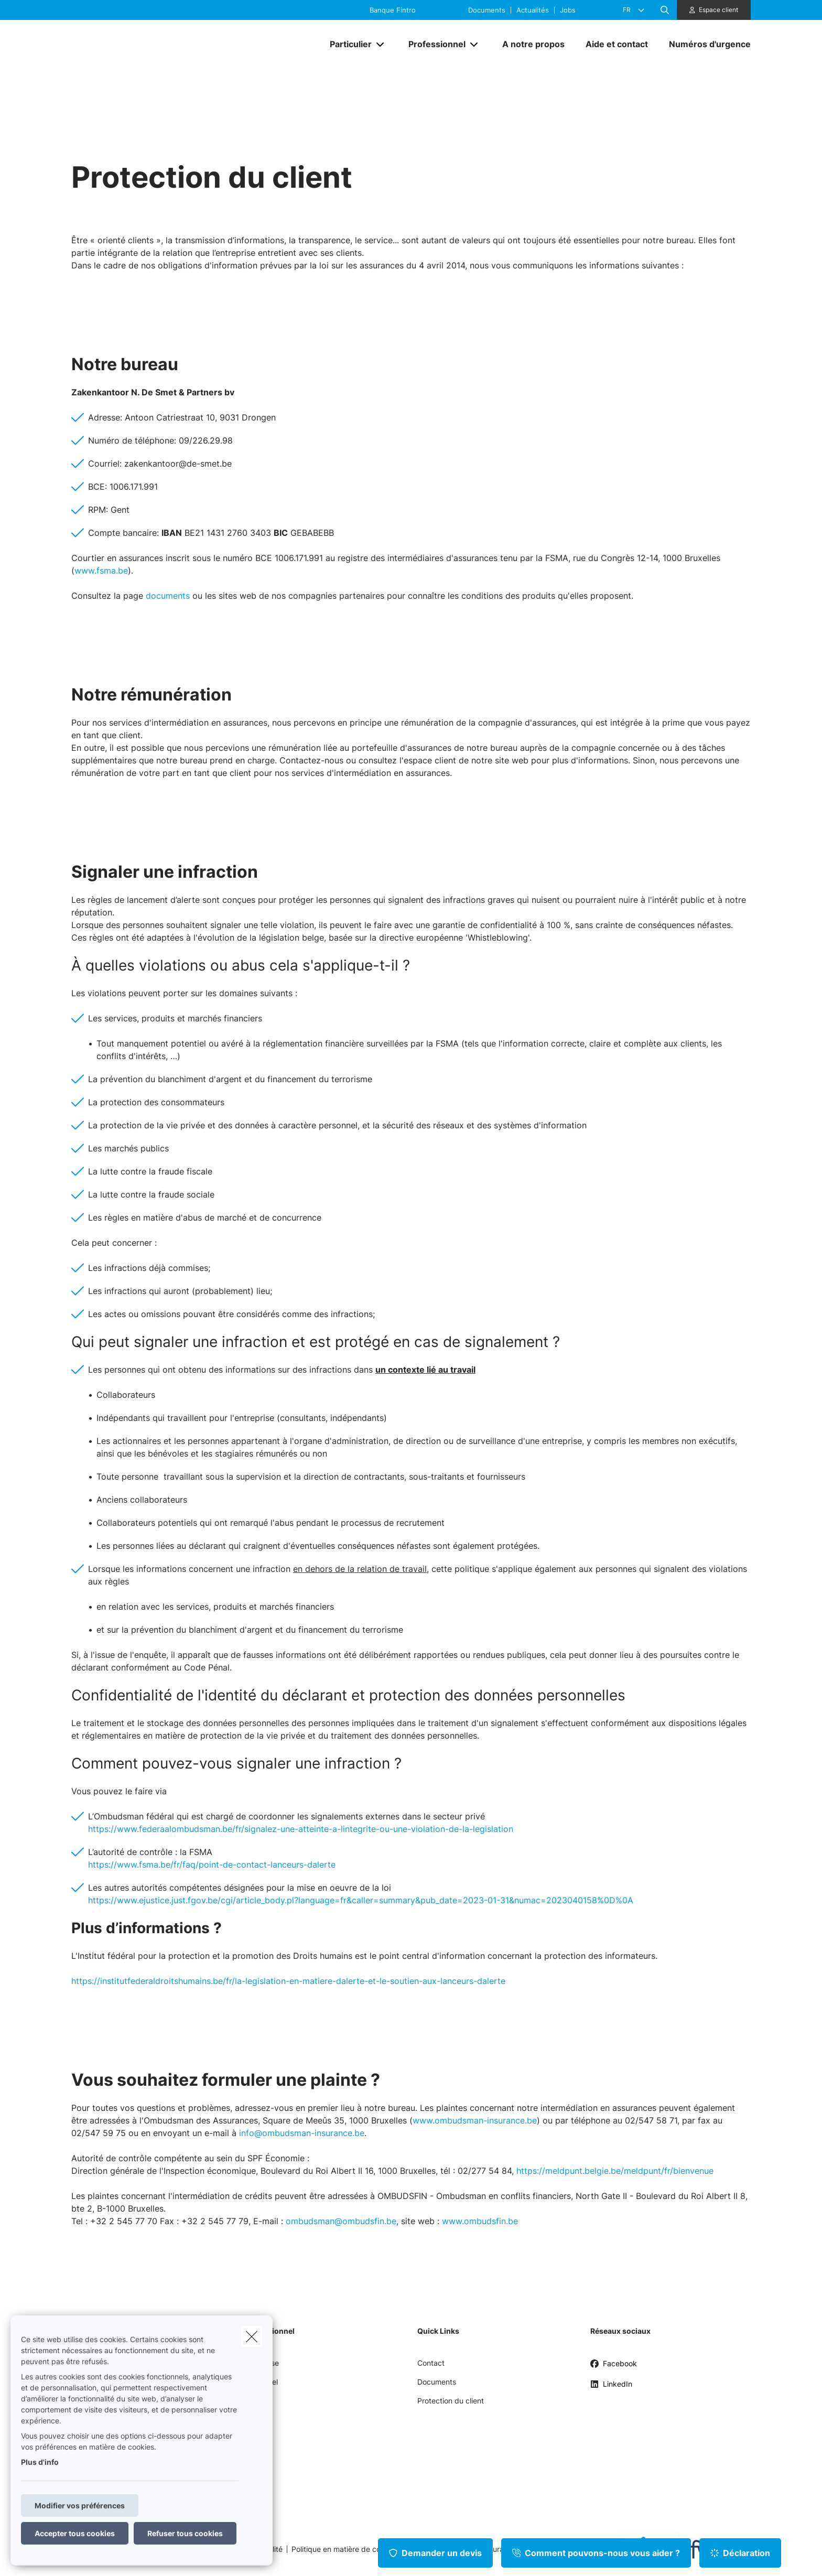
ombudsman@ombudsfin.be (341, 2221)
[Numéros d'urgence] (704, 44)
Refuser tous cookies (185, 2533)
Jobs (568, 10)
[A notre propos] (533, 44)
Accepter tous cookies (75, 2533)
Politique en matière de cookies (344, 2549)
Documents (486, 10)
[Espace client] (714, 10)
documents (168, 595)
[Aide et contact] (616, 44)
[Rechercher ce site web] (665, 10)
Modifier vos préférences (80, 2505)
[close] (251, 2336)
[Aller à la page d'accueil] (176, 44)
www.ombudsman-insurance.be (475, 2120)
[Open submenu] (380, 44)
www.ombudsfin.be (480, 2221)
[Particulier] (346, 44)
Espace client (718, 10)
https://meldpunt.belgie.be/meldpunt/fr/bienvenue (614, 2170)
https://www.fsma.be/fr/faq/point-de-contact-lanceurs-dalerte (212, 1864)
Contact (431, 2362)
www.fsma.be (101, 570)
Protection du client (450, 2400)
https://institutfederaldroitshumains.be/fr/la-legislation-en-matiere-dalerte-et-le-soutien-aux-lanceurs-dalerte (288, 1981)
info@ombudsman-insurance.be (301, 2133)
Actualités (532, 10)
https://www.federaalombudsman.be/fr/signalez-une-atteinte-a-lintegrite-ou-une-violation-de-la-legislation (300, 1829)
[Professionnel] (433, 44)
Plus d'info (40, 2462)
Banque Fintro (393, 10)
